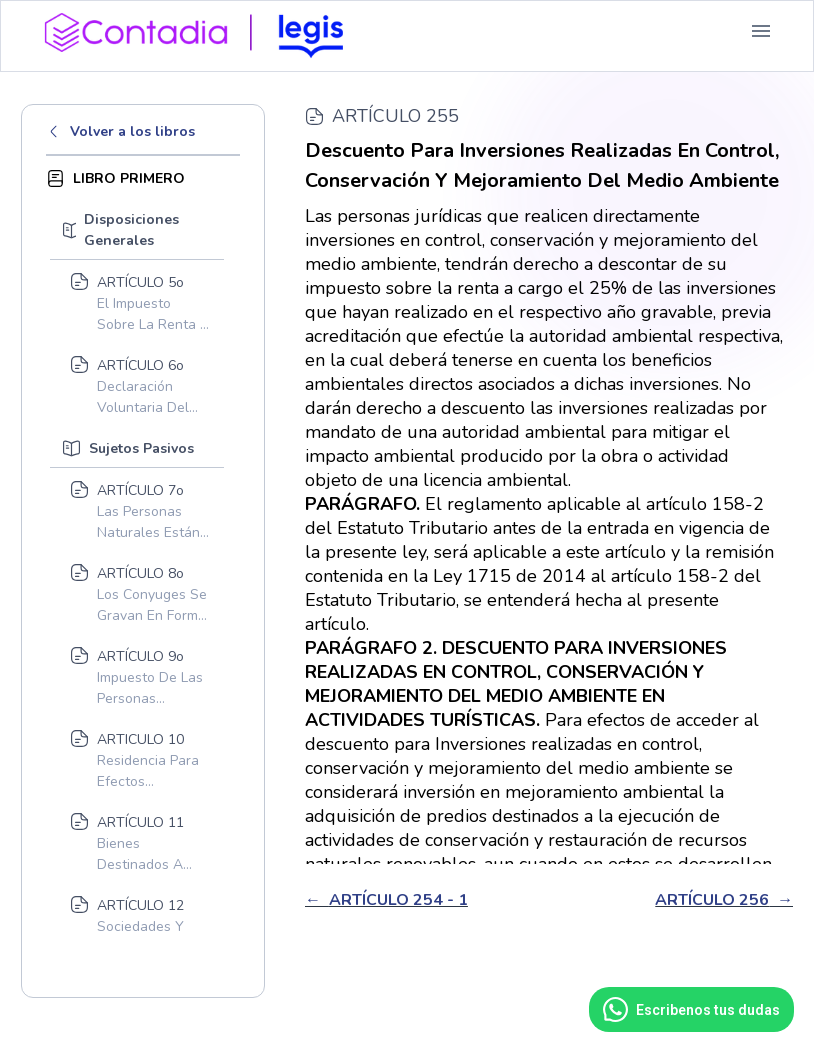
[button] (761, 31)
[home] (201, 31)
